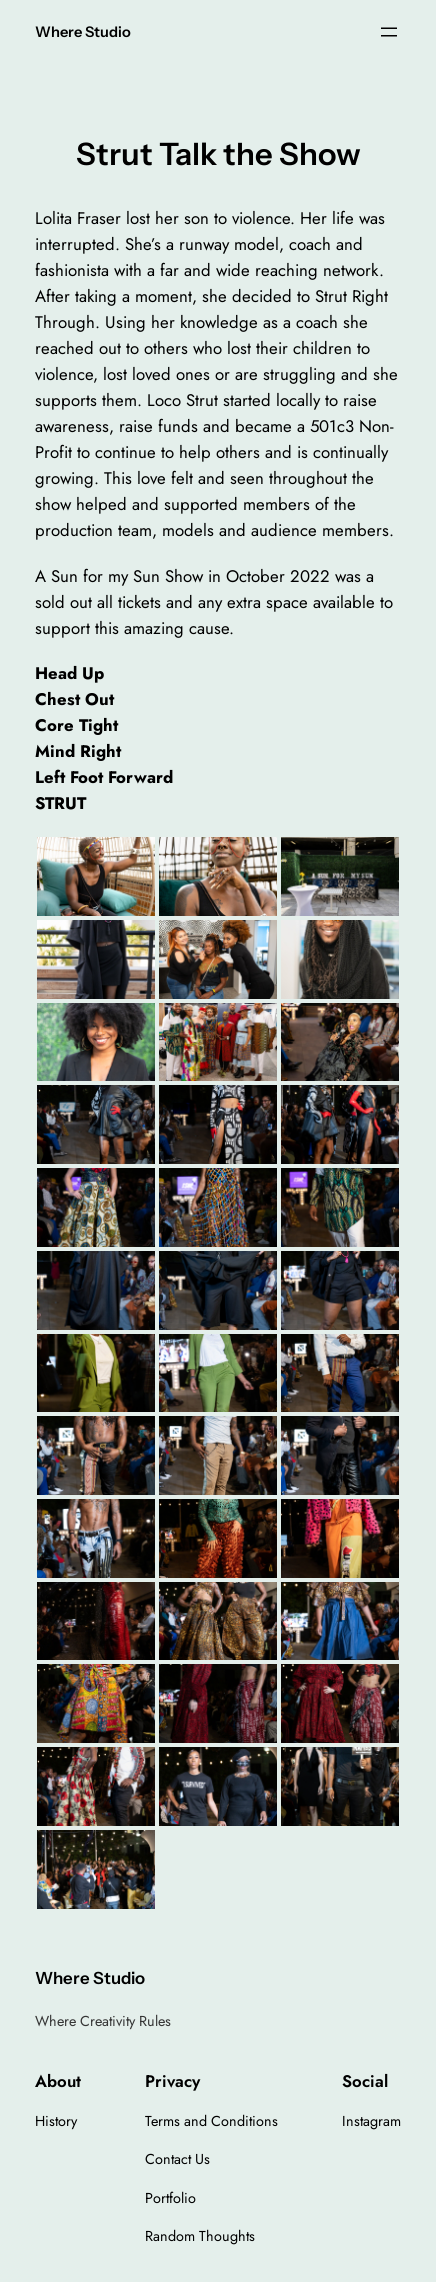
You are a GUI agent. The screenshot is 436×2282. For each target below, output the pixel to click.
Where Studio (83, 32)
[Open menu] (389, 32)
